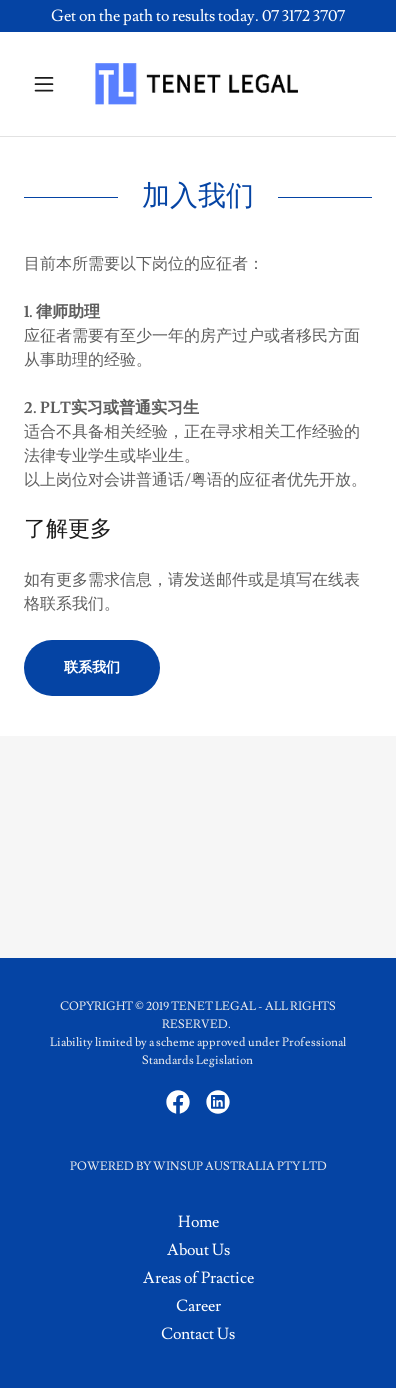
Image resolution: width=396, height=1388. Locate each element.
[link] (198, 84)
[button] (50, 84)
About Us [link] (198, 1250)
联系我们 (92, 668)
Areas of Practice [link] (198, 1278)
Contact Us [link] (198, 1334)
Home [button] (198, 1222)
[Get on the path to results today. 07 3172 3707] (198, 16)
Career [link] (198, 1306)
